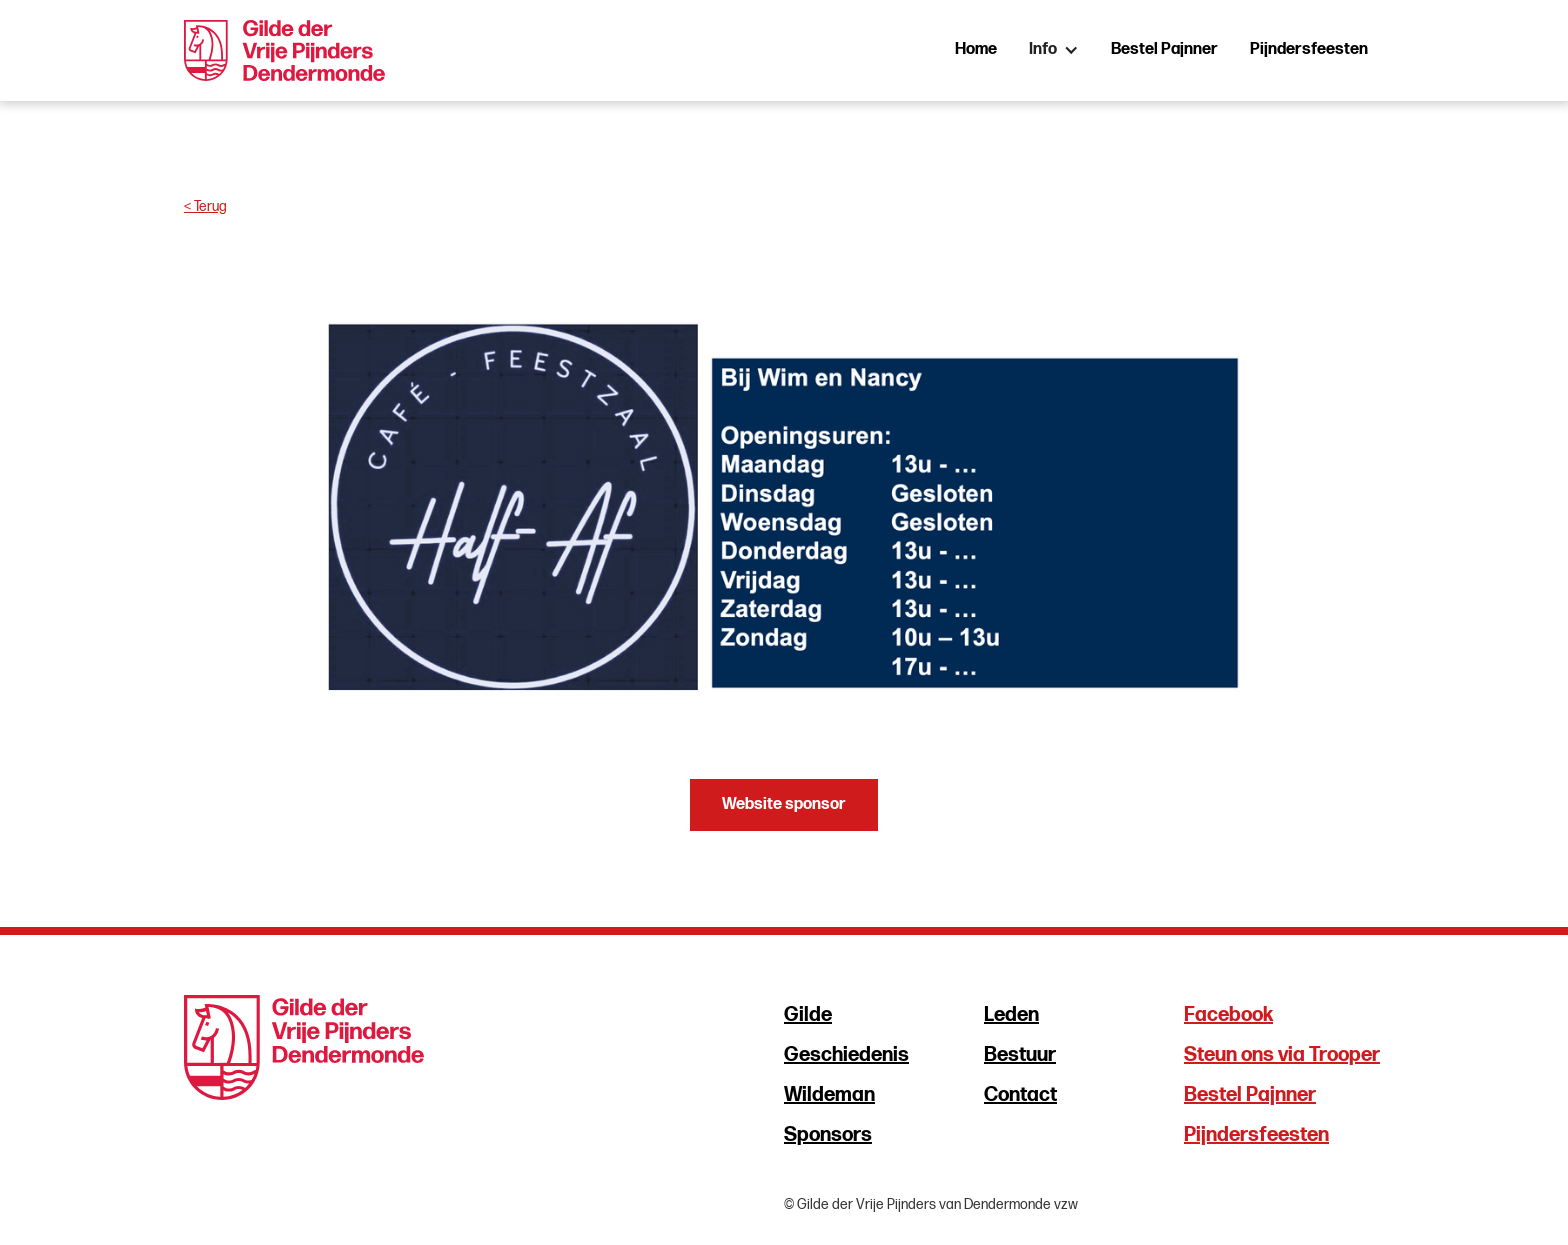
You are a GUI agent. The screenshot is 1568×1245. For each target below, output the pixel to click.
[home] (284, 50)
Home (976, 49)
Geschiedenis (846, 1055)
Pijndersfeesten (1309, 49)
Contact (1020, 1095)
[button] (1054, 50)
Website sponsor (784, 804)
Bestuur (1020, 1055)
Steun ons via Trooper (1282, 1055)
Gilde (808, 1015)
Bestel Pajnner (1164, 49)
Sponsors (828, 1135)
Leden (1011, 1015)
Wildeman (829, 1095)
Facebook (1228, 1015)
